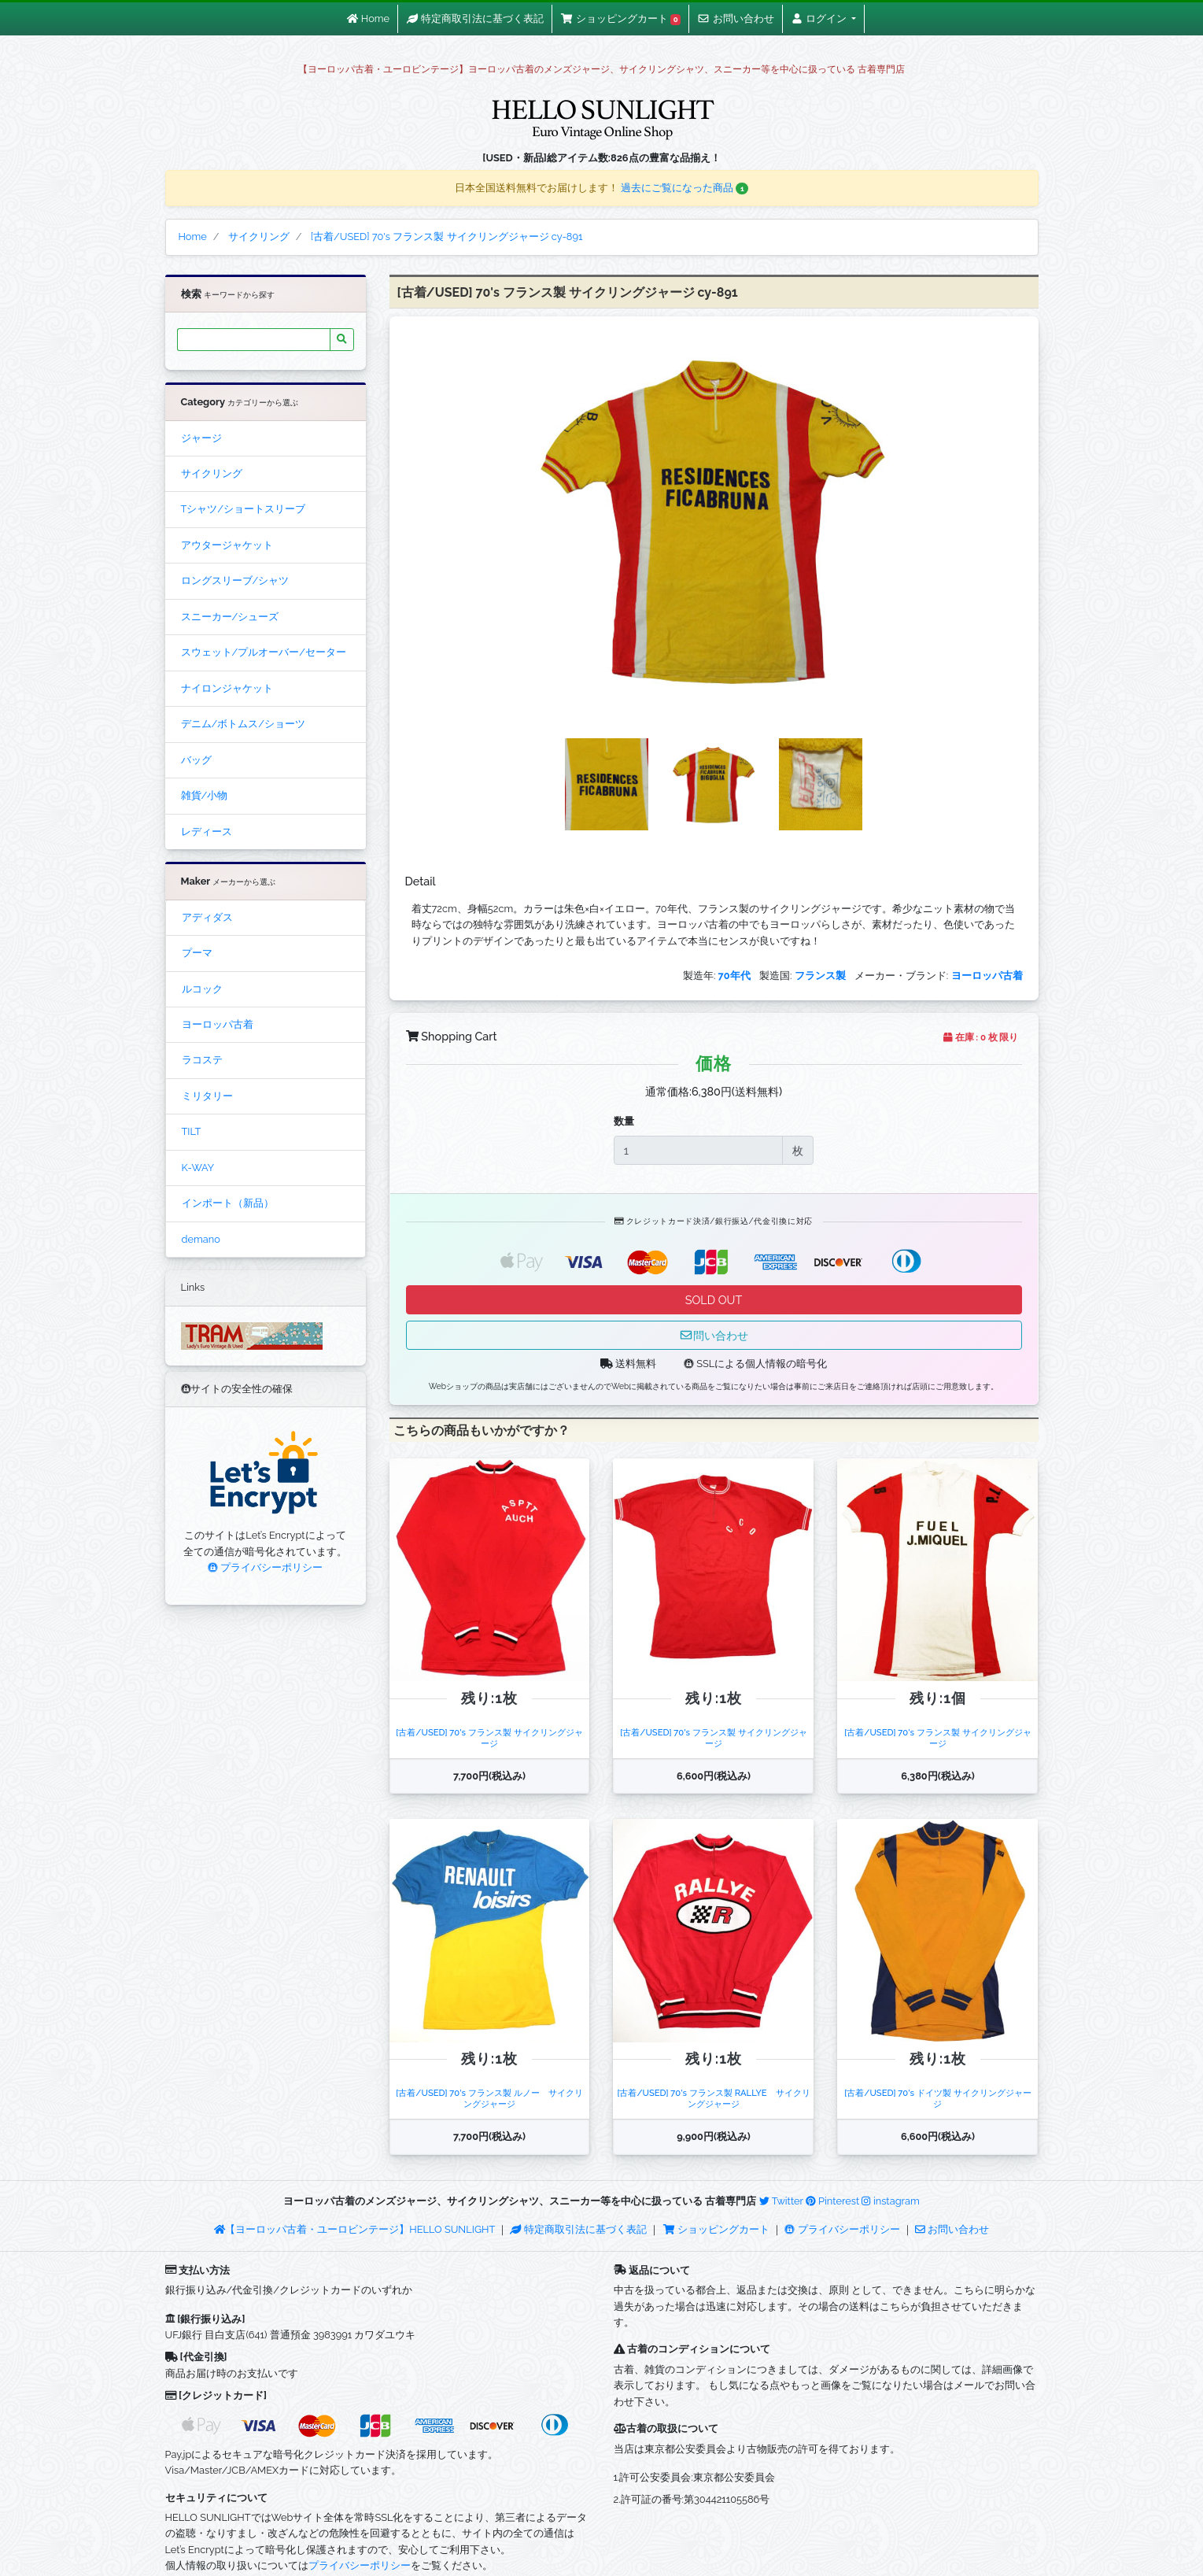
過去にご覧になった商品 (685, 188)
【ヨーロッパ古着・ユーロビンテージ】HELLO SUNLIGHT (354, 2229)
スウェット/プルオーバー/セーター (263, 652)
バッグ (196, 760)
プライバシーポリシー (265, 1567)
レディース (206, 831)
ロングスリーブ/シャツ (235, 580)
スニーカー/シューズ (230, 617)
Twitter (781, 2201)
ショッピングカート (717, 2229)
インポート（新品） (228, 1203)
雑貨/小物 (204, 795)
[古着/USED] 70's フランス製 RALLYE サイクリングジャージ (713, 2097)
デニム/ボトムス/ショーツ (243, 724)
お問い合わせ (952, 2229)
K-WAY (198, 1167)
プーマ (197, 953)
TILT (191, 1131)
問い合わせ (713, 1335)
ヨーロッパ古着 (217, 1024)
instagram (890, 2201)
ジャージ (201, 438)
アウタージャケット (227, 545)
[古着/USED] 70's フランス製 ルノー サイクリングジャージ (489, 2097)
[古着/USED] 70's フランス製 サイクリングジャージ (489, 1737)
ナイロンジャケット (227, 688)
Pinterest (832, 2201)
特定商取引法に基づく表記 (578, 2229)
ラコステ (202, 1060)
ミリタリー (207, 1096)
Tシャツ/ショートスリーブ (243, 509)
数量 (624, 1121)
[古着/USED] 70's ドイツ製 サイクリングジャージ (937, 2097)
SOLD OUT (713, 1299)
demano (201, 1239)
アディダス (207, 917)
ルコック (202, 989)
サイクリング (211, 473)
